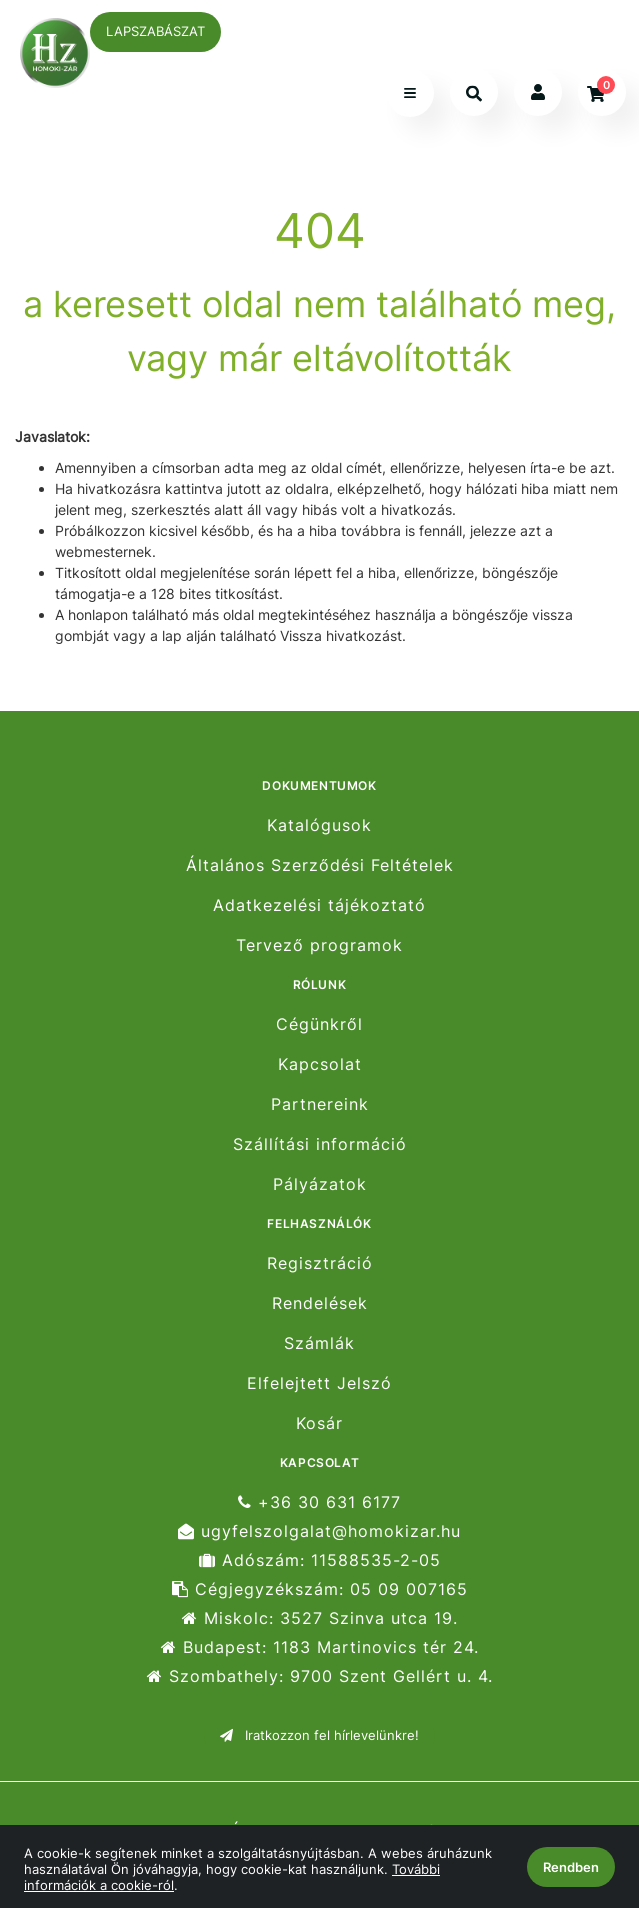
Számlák (319, 1343)
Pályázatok (320, 1184)
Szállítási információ (320, 1144)
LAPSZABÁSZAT (155, 31)
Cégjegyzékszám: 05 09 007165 (320, 1589)
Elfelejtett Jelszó (319, 1383)
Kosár (319, 1423)
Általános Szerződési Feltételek (320, 865)
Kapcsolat (320, 1064)
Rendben (571, 1867)
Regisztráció (320, 1263)
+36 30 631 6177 (319, 1502)
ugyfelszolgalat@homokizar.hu (319, 1531)
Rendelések (320, 1303)
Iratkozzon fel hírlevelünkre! (319, 1735)
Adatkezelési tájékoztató (319, 905)
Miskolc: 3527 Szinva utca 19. (320, 1618)
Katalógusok (319, 825)
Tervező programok (319, 945)
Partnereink (320, 1104)
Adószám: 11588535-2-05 (320, 1560)
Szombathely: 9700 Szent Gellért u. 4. (320, 1676)
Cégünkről (319, 1024)
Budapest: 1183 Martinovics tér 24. (320, 1647)
